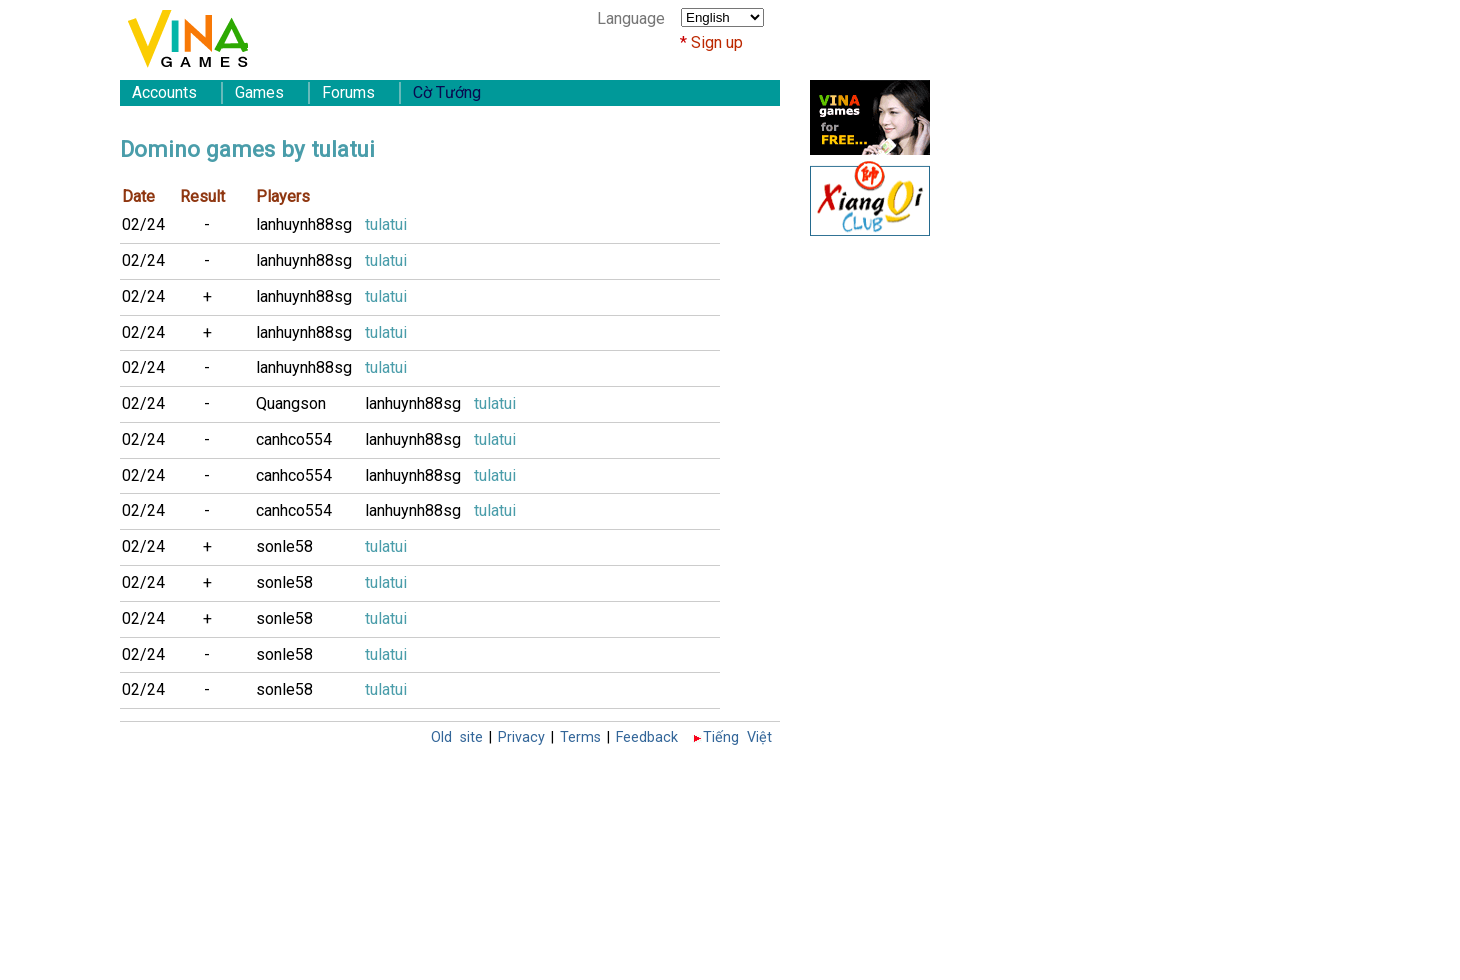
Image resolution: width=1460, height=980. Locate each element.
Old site (457, 737)
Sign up (717, 42)
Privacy (521, 737)
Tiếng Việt (737, 737)
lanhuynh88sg (304, 224)
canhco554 (294, 439)
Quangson (291, 403)
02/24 (143, 224)
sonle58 (284, 546)
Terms (580, 737)
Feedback (647, 737)
